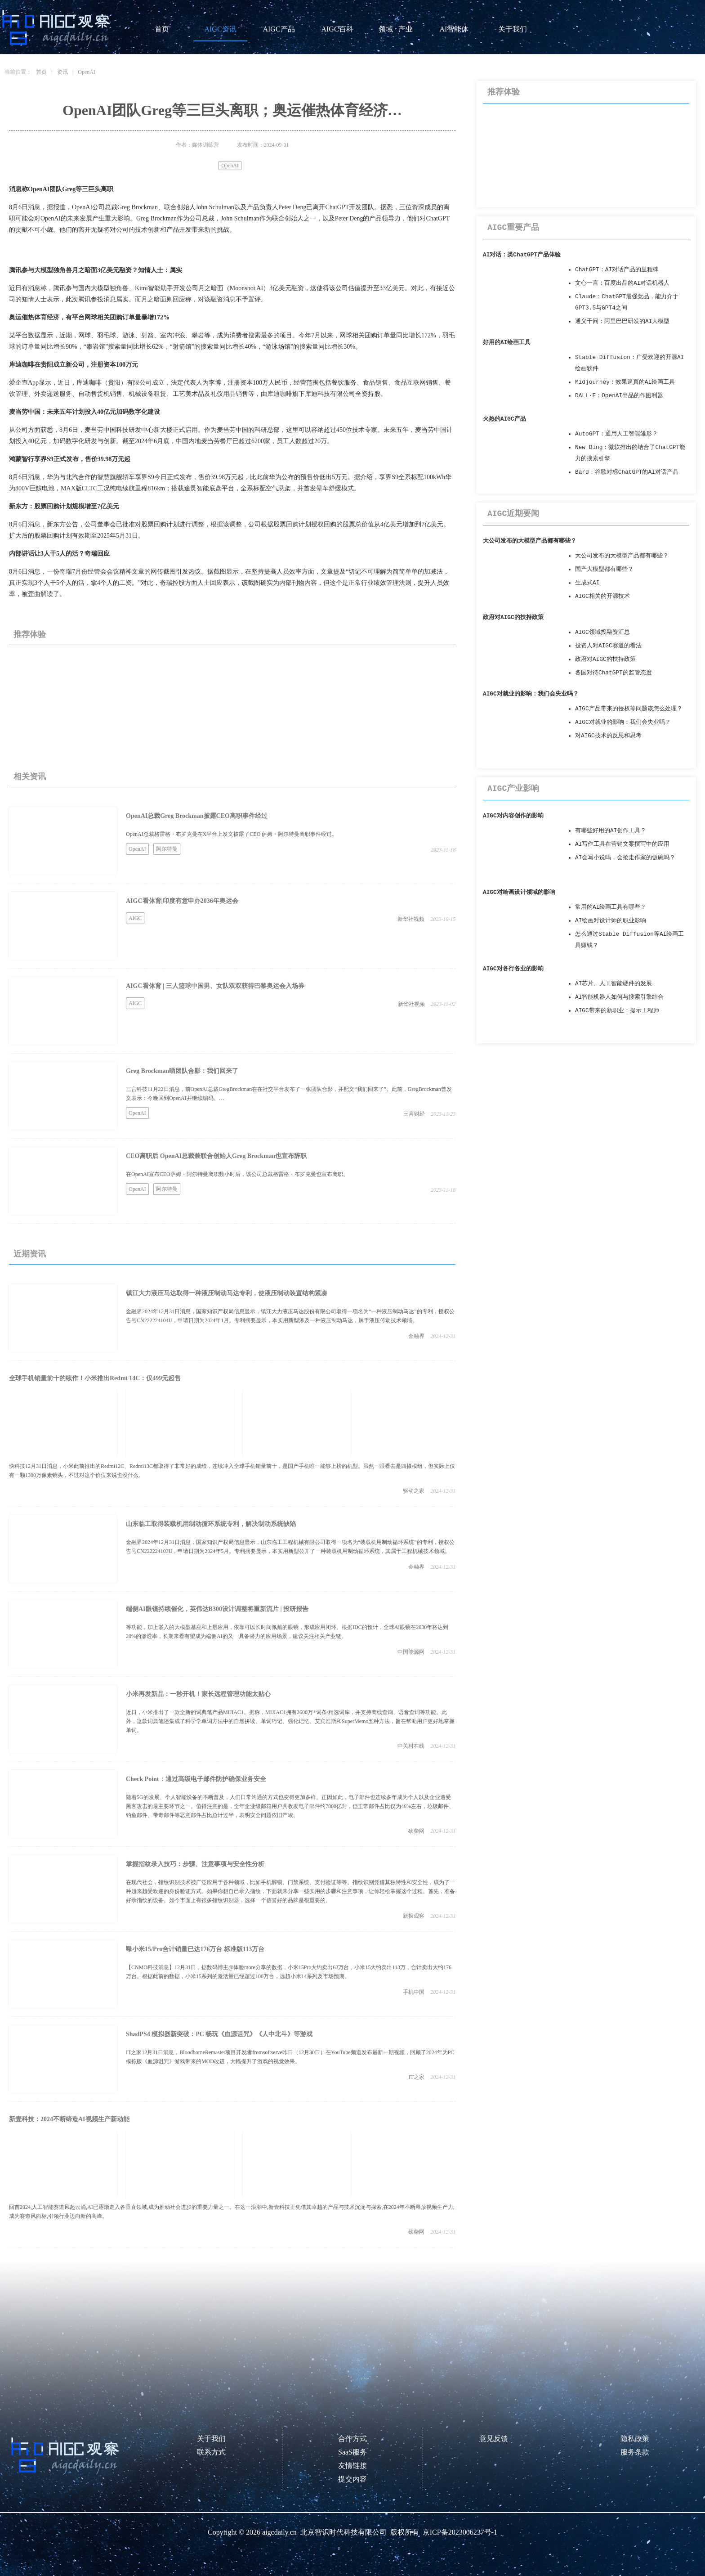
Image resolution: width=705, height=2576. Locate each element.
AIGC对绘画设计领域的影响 (519, 892)
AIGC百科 (337, 29)
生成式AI (587, 582)
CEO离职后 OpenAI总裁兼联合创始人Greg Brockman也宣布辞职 (216, 1156)
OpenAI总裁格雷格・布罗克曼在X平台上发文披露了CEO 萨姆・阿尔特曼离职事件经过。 (231, 834)
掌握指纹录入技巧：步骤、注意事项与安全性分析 (195, 1864)
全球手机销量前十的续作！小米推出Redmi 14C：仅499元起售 (95, 1378)
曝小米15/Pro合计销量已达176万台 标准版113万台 (195, 1949)
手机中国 (413, 1992)
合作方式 (352, 2438)
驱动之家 (413, 1491)
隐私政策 (634, 2438)
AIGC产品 (278, 29)
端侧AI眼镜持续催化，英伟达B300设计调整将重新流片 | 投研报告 (217, 1609)
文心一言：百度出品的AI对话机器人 (622, 283)
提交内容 (352, 2479)
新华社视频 (410, 919)
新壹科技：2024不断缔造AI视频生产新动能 (69, 2119)
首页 (162, 29)
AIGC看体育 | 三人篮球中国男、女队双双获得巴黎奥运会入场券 (215, 986)
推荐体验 (29, 634)
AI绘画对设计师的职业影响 (610, 920)
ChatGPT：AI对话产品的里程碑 (617, 269)
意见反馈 (493, 2438)
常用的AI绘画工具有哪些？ (610, 907)
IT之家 (416, 2077)
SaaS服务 (352, 2452)
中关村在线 (410, 1746)
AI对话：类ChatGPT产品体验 (522, 254)
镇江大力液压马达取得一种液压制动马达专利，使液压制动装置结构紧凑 (226, 1293)
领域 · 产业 (396, 29)
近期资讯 (29, 1253)
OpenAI (86, 72)
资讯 (62, 72)
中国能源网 (410, 1652)
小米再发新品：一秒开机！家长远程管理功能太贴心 (198, 1694)
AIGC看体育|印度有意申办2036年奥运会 (182, 901)
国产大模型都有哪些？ (604, 569)
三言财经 (414, 1114)
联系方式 (211, 2452)
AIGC (135, 918)
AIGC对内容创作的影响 (513, 815)
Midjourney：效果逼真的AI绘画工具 (625, 382)
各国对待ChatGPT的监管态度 (613, 672)
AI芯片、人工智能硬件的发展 (613, 983)
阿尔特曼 (167, 849)
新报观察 (413, 1916)
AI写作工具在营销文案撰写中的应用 (622, 844)
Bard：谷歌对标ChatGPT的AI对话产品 (626, 472)
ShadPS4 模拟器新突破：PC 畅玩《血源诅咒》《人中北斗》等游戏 (219, 2034)
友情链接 (352, 2465)
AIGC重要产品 (513, 227)
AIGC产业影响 (513, 788)
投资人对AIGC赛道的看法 (608, 645)
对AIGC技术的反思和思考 (608, 735)
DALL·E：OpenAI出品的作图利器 (619, 395)
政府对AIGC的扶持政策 (513, 617)
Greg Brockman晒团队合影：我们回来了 (182, 1071)
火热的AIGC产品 (504, 419)
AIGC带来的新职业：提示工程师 (617, 1010)
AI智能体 (454, 29)
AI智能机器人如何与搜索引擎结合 (619, 997)
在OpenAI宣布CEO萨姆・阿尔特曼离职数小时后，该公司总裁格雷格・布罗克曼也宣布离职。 (237, 1174)
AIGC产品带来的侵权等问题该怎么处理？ (629, 708)
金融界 (416, 1336)
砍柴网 (416, 1831)
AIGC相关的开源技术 (602, 596)
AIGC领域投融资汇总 (602, 632)
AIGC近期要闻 (513, 513)
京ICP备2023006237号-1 (460, 2532)
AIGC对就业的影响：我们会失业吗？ (531, 694)
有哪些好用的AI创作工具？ (610, 830)
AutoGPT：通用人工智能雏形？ (616, 434)
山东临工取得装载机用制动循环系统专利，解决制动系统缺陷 (211, 1524)
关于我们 (512, 29)
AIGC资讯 (220, 29)
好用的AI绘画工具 (507, 342)
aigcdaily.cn (279, 2532)
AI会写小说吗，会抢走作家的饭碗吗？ (625, 857)
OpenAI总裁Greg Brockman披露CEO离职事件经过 (197, 815)
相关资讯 (29, 776)
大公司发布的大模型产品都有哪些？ (529, 541)
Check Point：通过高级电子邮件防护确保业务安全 (196, 1779)
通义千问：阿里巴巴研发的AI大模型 (622, 321)
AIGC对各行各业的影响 (513, 968)
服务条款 (634, 2452)
